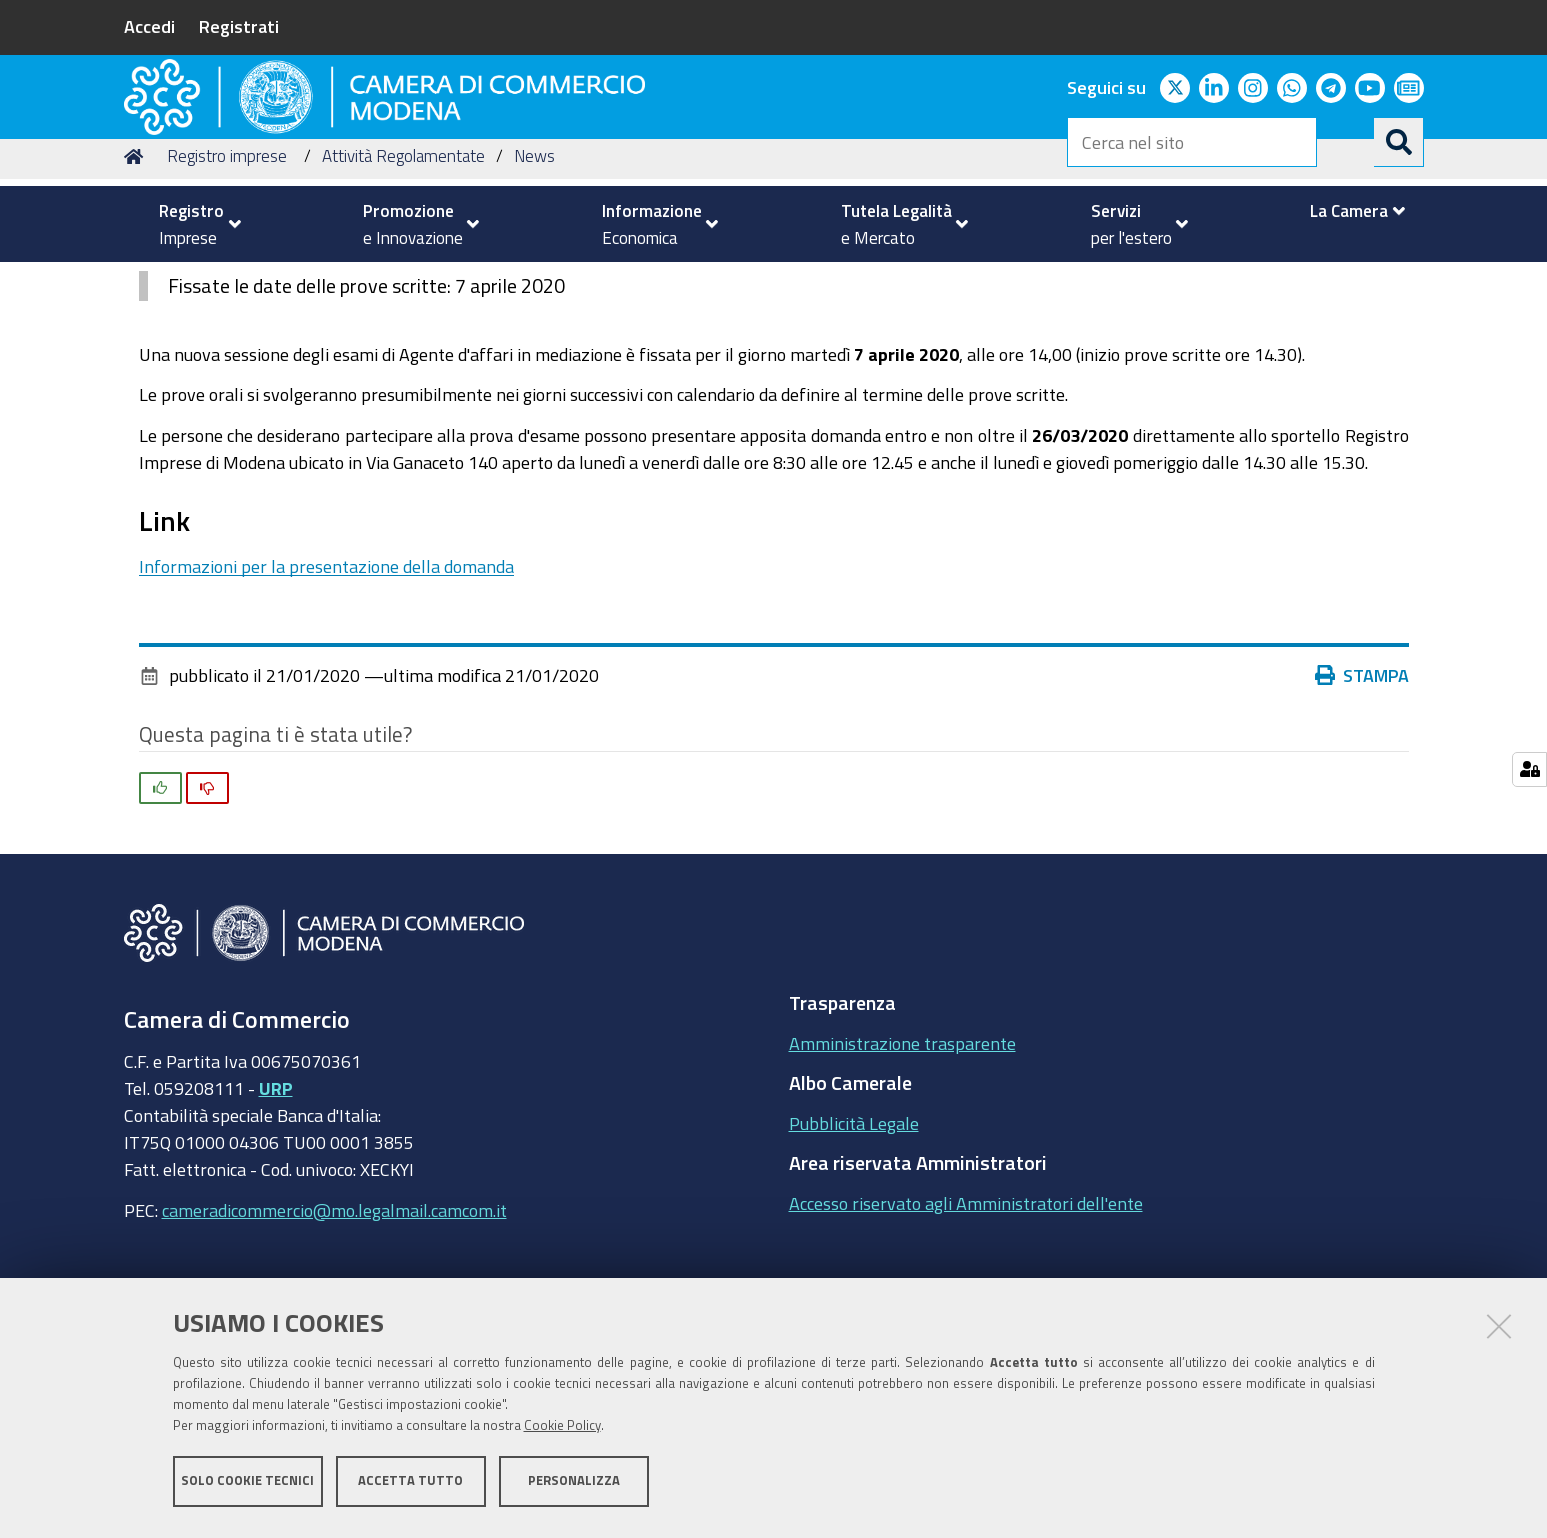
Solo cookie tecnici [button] (247, 1485)
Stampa (1362, 803)
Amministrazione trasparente (902, 1170)
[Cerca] (1399, 142)
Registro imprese (227, 283)
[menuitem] (192, 224)
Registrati (239, 26)
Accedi (149, 26)
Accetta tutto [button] (410, 1485)
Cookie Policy (562, 1430)
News (534, 283)
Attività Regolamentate (403, 283)
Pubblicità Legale (854, 1250)
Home (137, 283)
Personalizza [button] (574, 1485)
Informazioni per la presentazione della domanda (326, 693)
